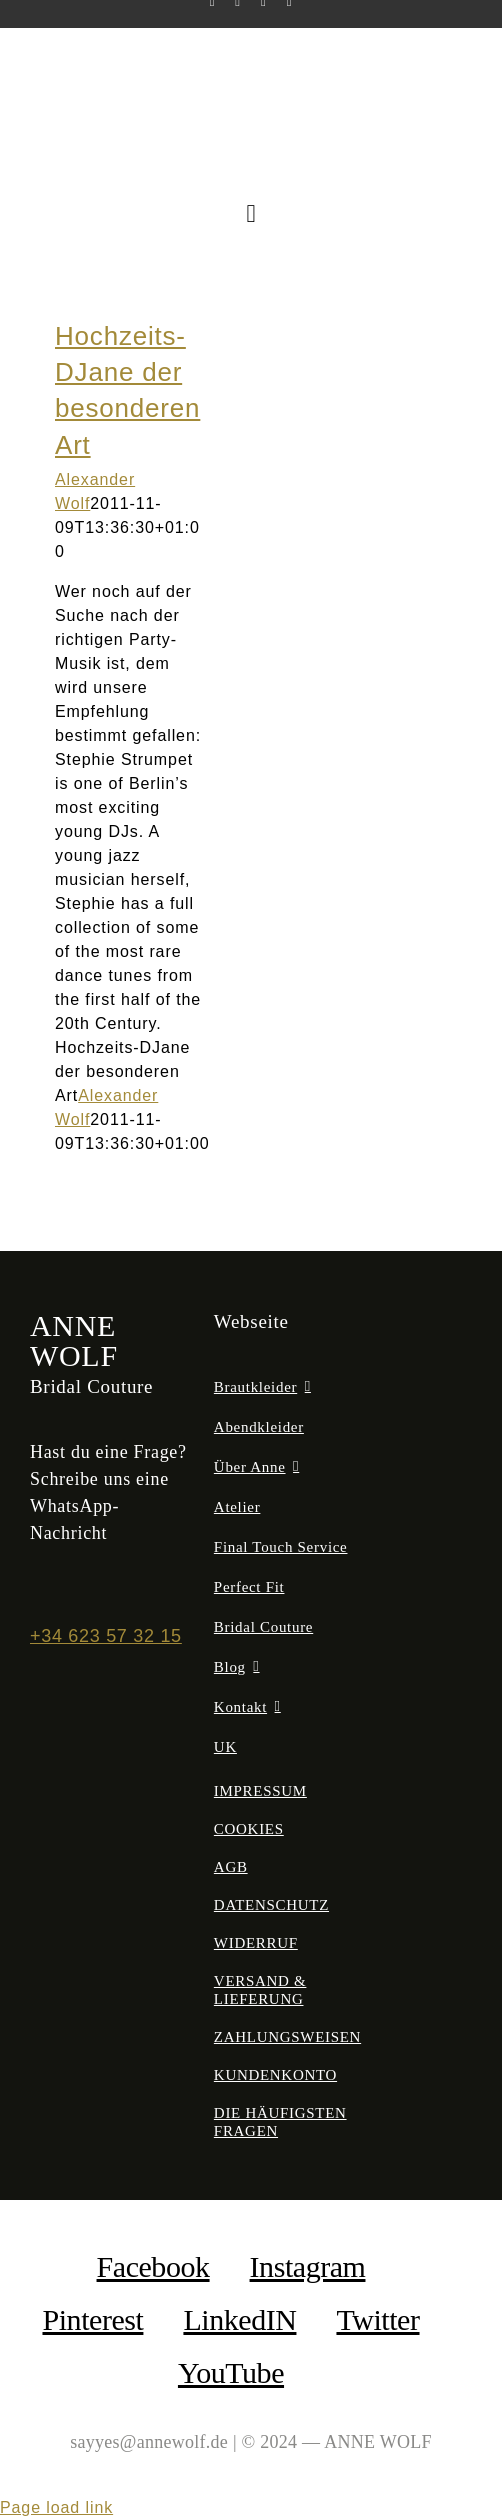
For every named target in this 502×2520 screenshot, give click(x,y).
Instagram (308, 2266)
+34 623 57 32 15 (106, 1636)
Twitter (377, 2319)
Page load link (56, 2507)
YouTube (231, 2372)
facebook (153, 2266)
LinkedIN (239, 2319)
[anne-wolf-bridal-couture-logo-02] (251, 65)
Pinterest (92, 2319)
